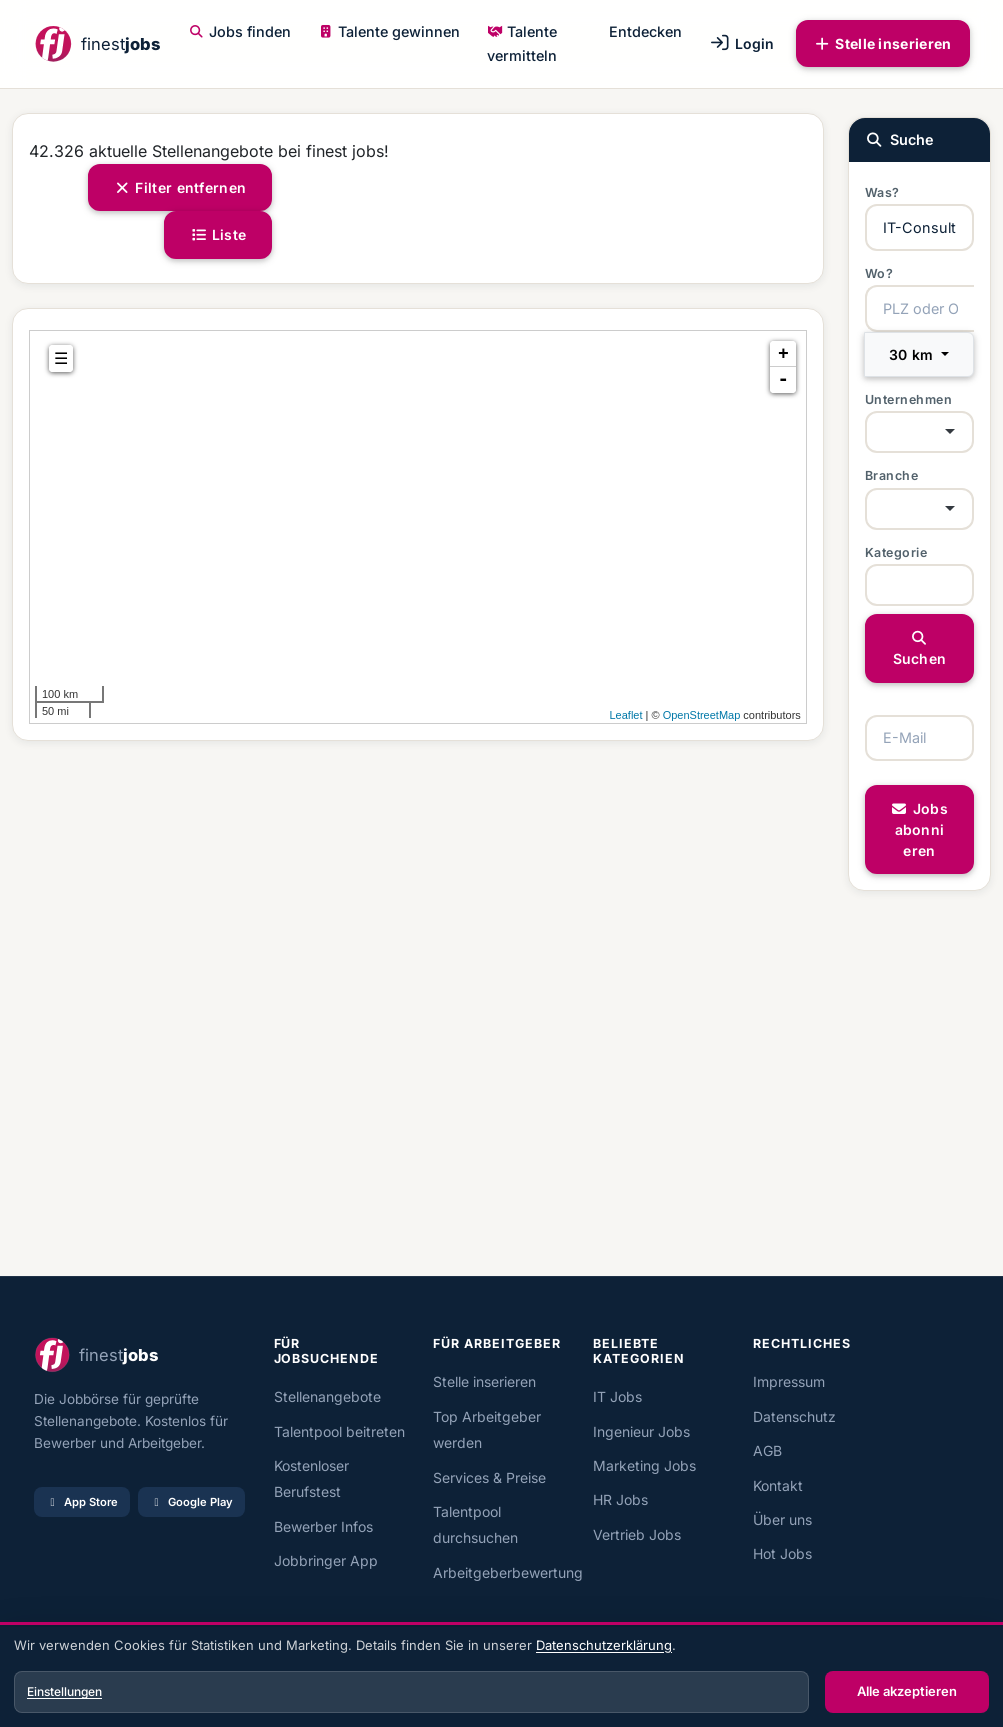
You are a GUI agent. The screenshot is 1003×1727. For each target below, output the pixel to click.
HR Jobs (620, 1499)
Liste (218, 234)
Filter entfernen (180, 187)
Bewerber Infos (323, 1526)
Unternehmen (909, 399)
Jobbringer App (326, 1560)
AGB (767, 1450)
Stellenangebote (327, 1396)
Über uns (782, 1519)
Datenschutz (794, 1416)
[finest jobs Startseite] (97, 43)
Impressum (789, 1381)
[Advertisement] (418, 1008)
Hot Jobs (782, 1553)
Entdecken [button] (645, 31)
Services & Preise (489, 1477)
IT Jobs (617, 1396)
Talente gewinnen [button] (389, 31)
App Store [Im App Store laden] (82, 1502)
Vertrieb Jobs (637, 1534)
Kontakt (778, 1485)
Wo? (879, 273)
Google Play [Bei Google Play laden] (191, 1502)
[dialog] (501, 1677)
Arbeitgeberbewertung (508, 1572)
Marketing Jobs (644, 1465)
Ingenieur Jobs (641, 1431)
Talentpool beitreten (339, 1431)
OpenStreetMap (702, 715)
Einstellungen (64, 1691)
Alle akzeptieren (907, 1691)
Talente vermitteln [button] (522, 43)
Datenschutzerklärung (604, 1645)
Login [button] (741, 43)
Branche (892, 475)
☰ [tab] (61, 358)
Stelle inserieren (883, 43)
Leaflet (625, 715)
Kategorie (896, 552)
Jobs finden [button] (240, 31)
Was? (882, 192)
